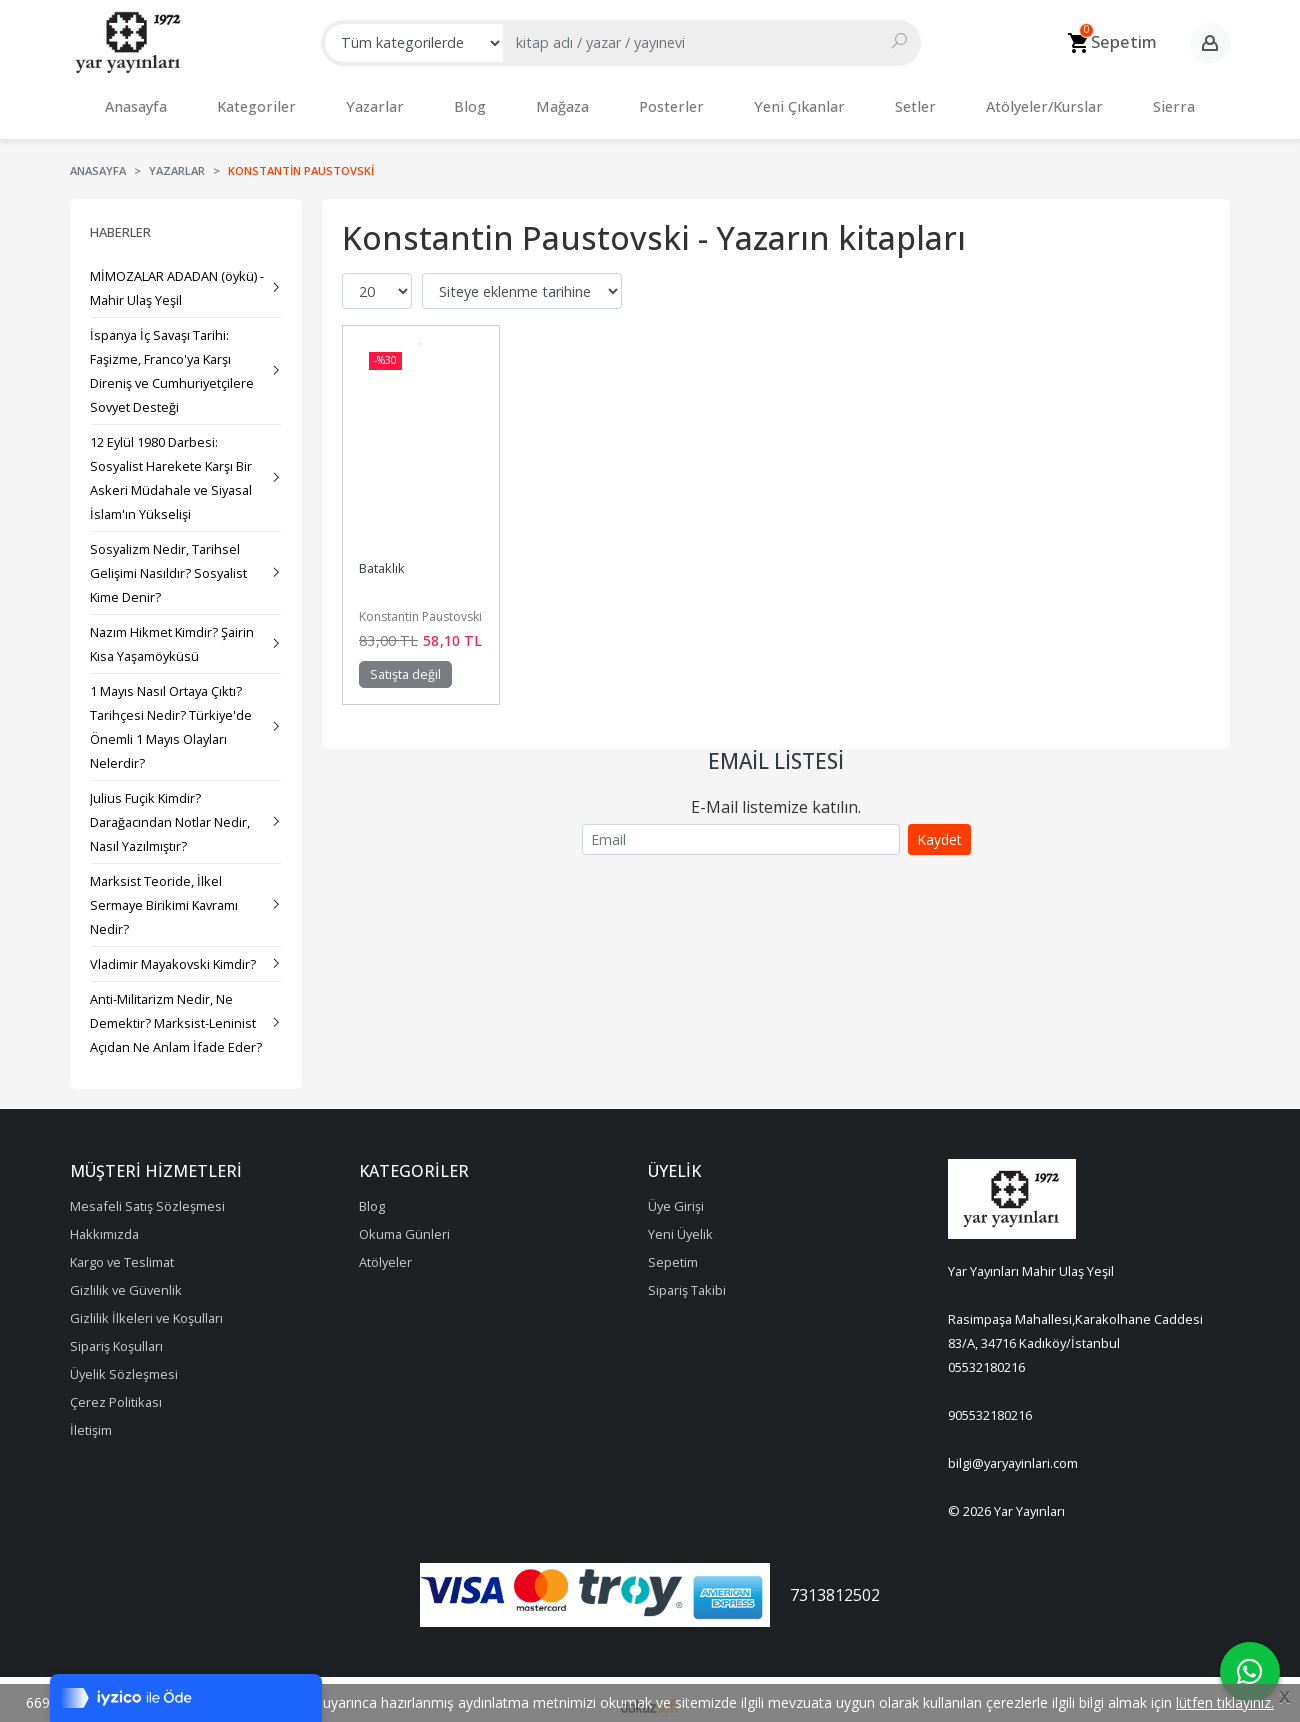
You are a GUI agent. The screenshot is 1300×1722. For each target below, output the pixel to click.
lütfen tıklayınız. (1225, 1702)
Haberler (120, 222)
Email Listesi (776, 751)
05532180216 (986, 1357)
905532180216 (990, 1405)
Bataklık (382, 558)
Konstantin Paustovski (420, 606)
